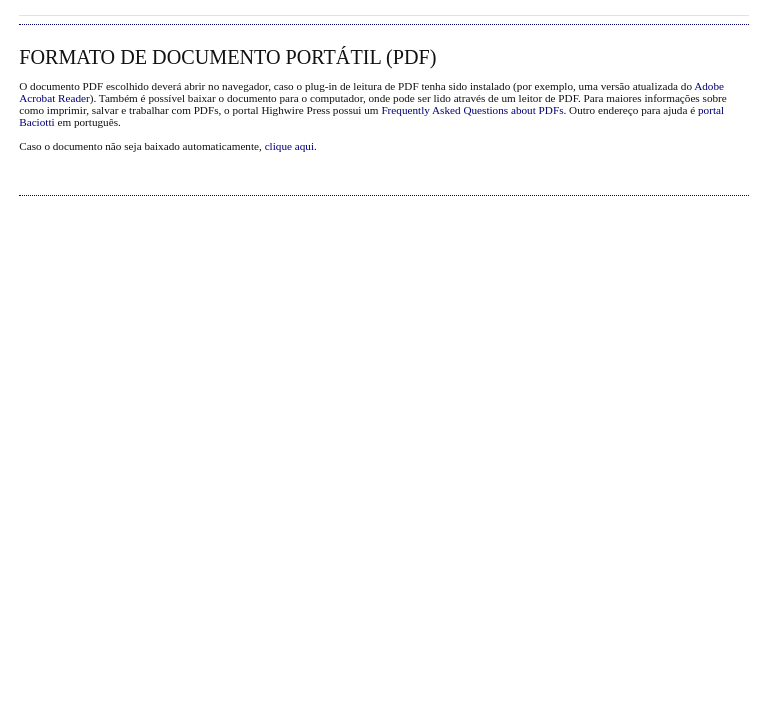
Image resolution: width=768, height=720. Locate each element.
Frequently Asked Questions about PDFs (472, 110)
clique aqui (289, 146)
